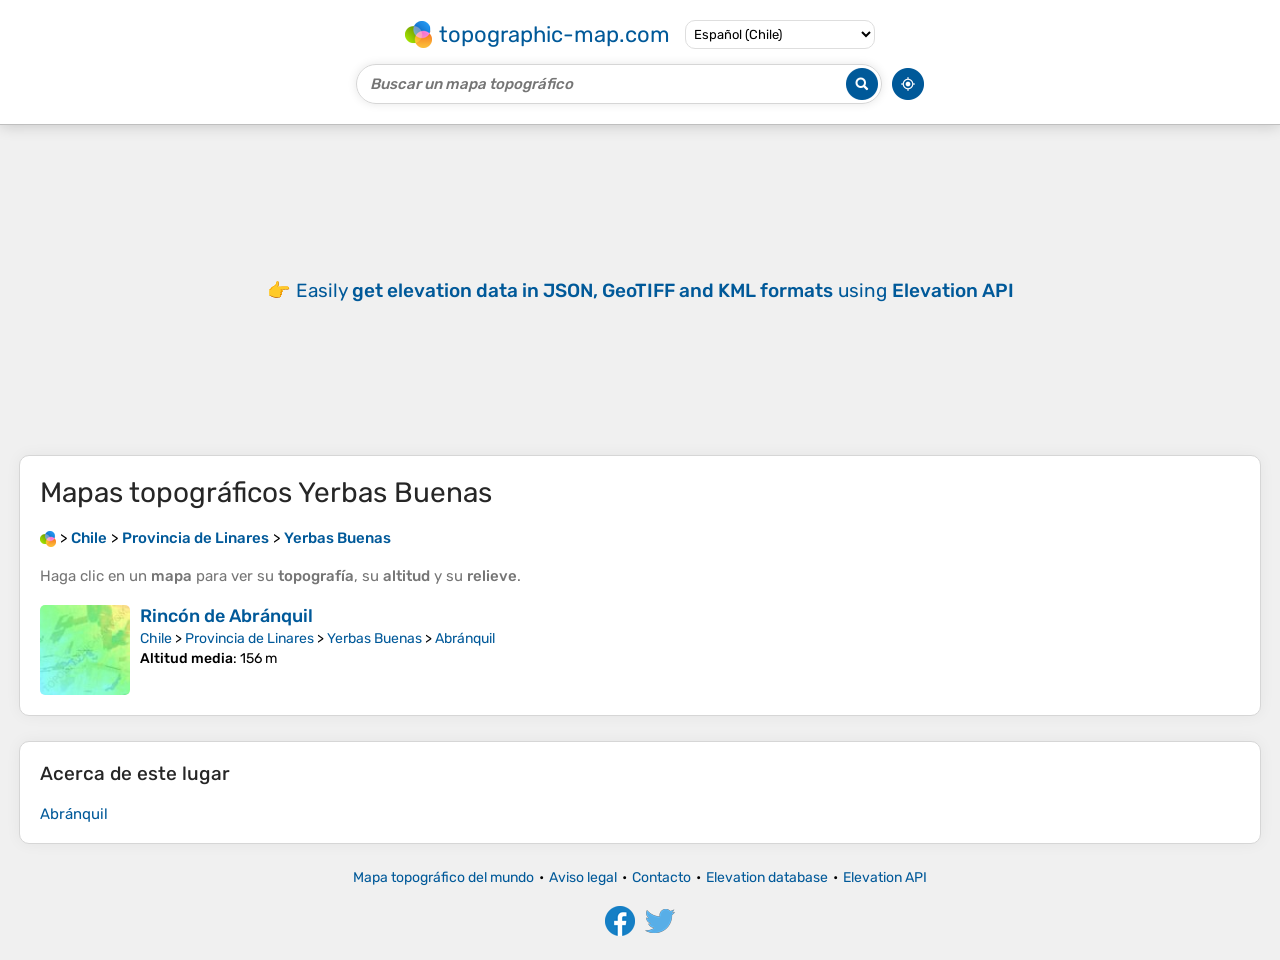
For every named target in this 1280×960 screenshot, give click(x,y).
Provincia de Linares (249, 638)
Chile (156, 638)
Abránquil (465, 638)
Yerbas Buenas (374, 638)
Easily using (655, 290)
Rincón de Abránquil (226, 616)
